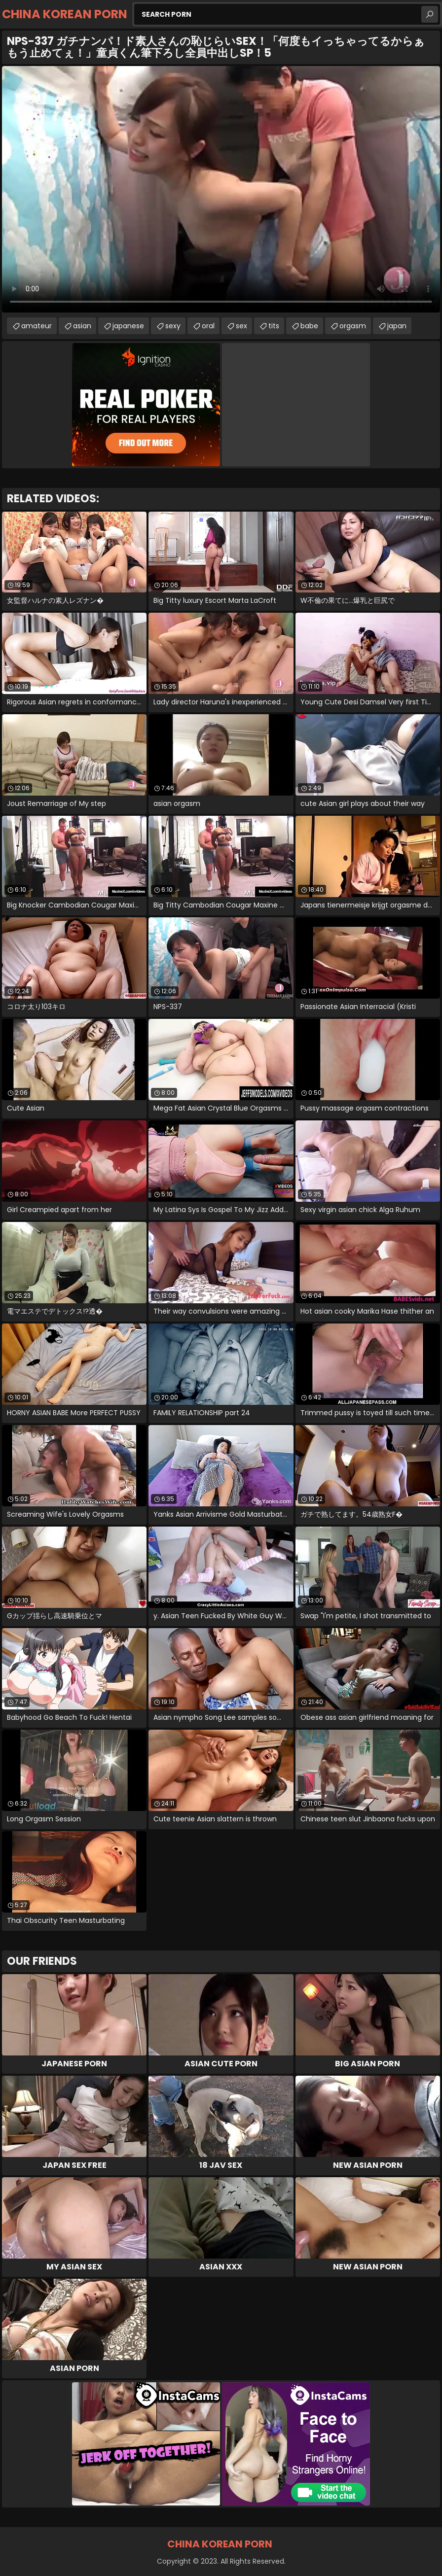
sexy (173, 326)
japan (396, 326)
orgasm (352, 326)
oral (208, 326)
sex (241, 326)
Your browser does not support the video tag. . (221, 189)
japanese (128, 326)
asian (82, 326)
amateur (36, 326)
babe (309, 326)
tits (273, 326)
